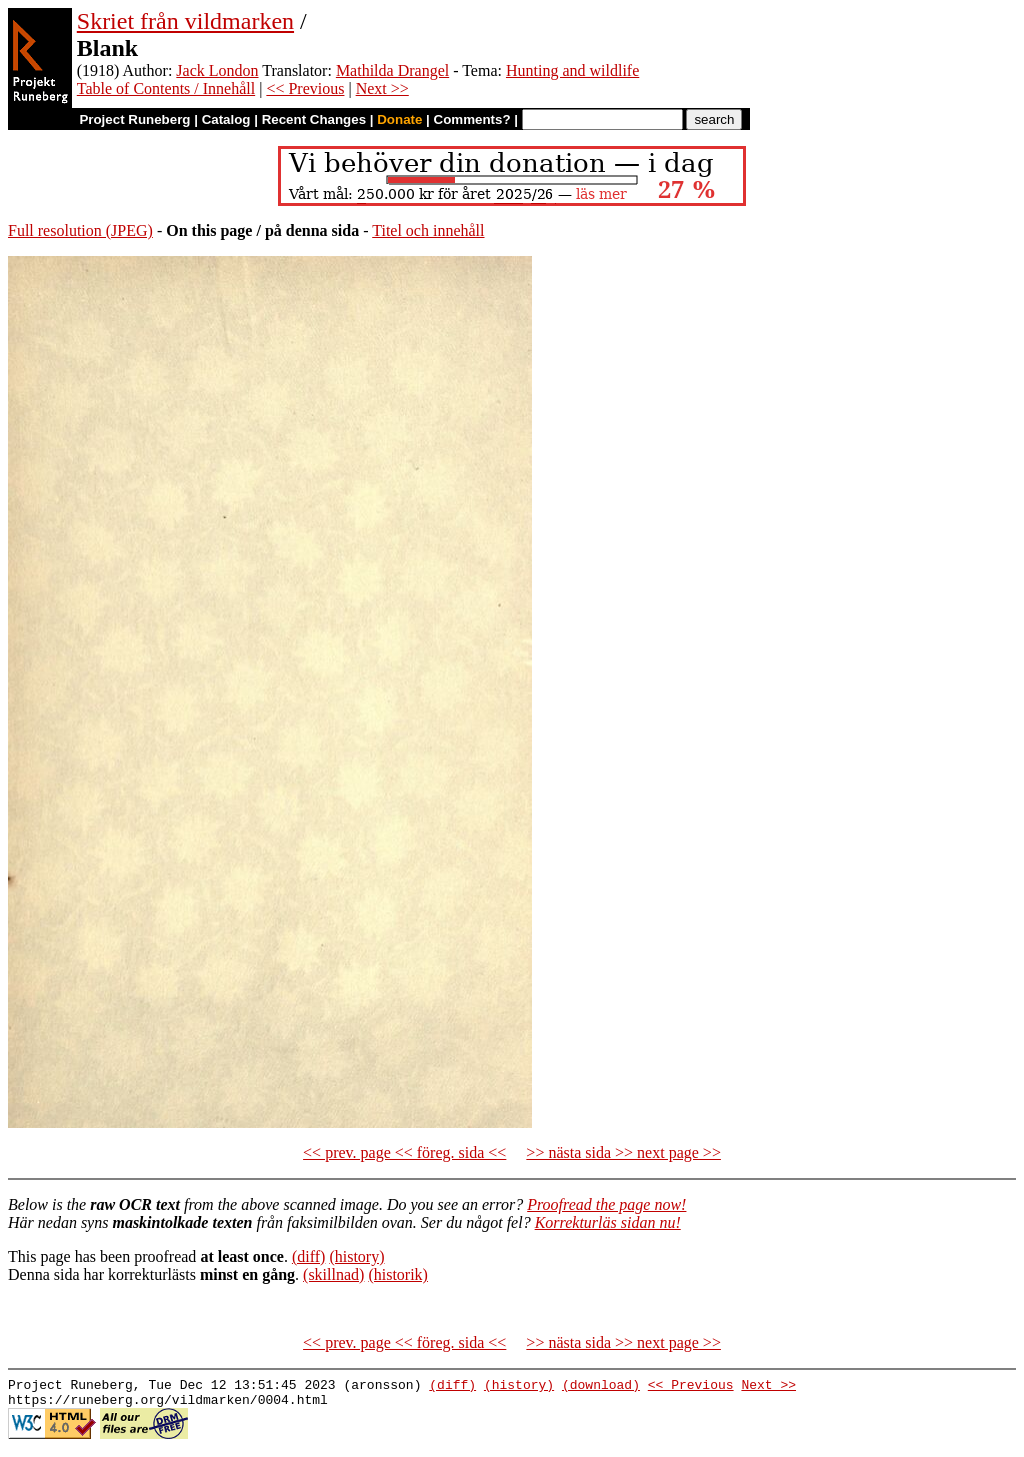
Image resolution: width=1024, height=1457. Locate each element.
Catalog (226, 119)
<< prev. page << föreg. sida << (404, 1152)
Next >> (382, 88)
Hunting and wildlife (572, 70)
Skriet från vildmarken (185, 21)
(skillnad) (333, 1274)
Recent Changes (314, 119)
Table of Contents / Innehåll (166, 88)
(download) (601, 1387)
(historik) (398, 1274)
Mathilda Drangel (392, 70)
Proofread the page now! (606, 1204)
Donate (399, 119)
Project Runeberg (134, 119)
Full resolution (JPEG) (80, 230)
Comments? (472, 119)
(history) (356, 1256)
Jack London (217, 70)
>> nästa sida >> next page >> (623, 1152)
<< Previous (305, 88)
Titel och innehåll (428, 230)
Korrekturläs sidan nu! (608, 1222)
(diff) (308, 1256)
